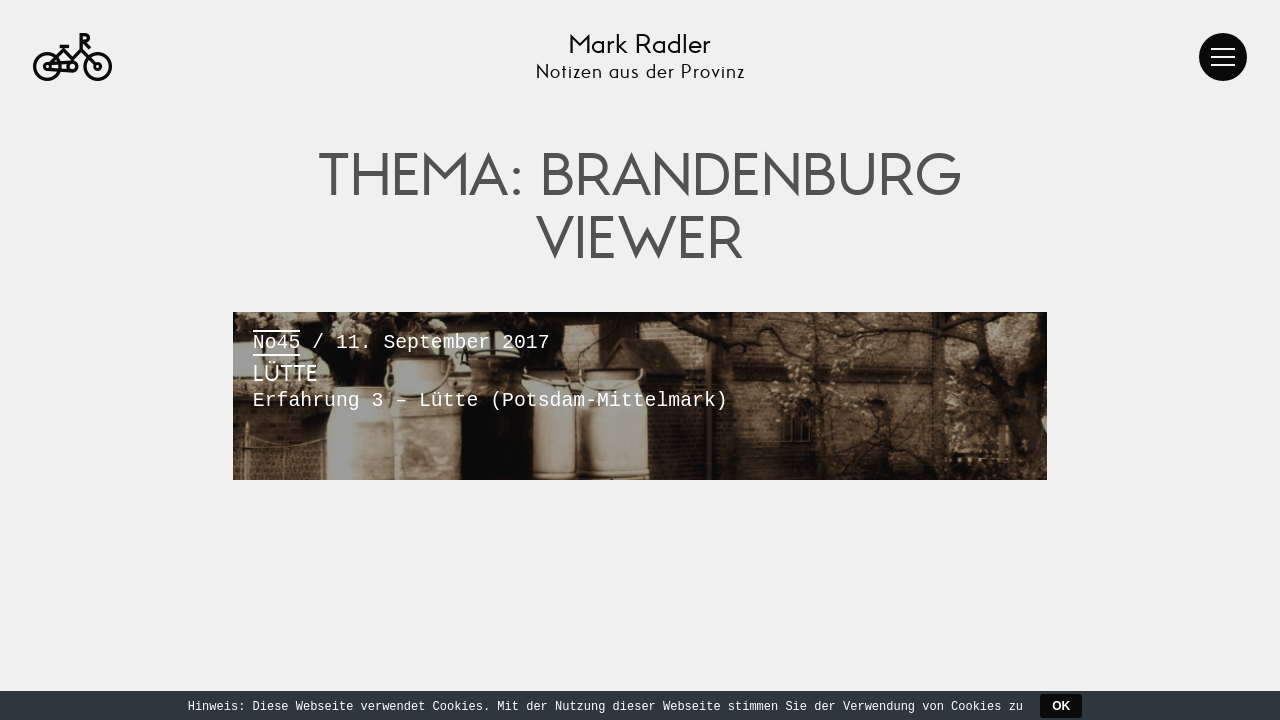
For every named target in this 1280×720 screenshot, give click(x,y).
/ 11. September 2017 (640, 373)
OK (1061, 706)
